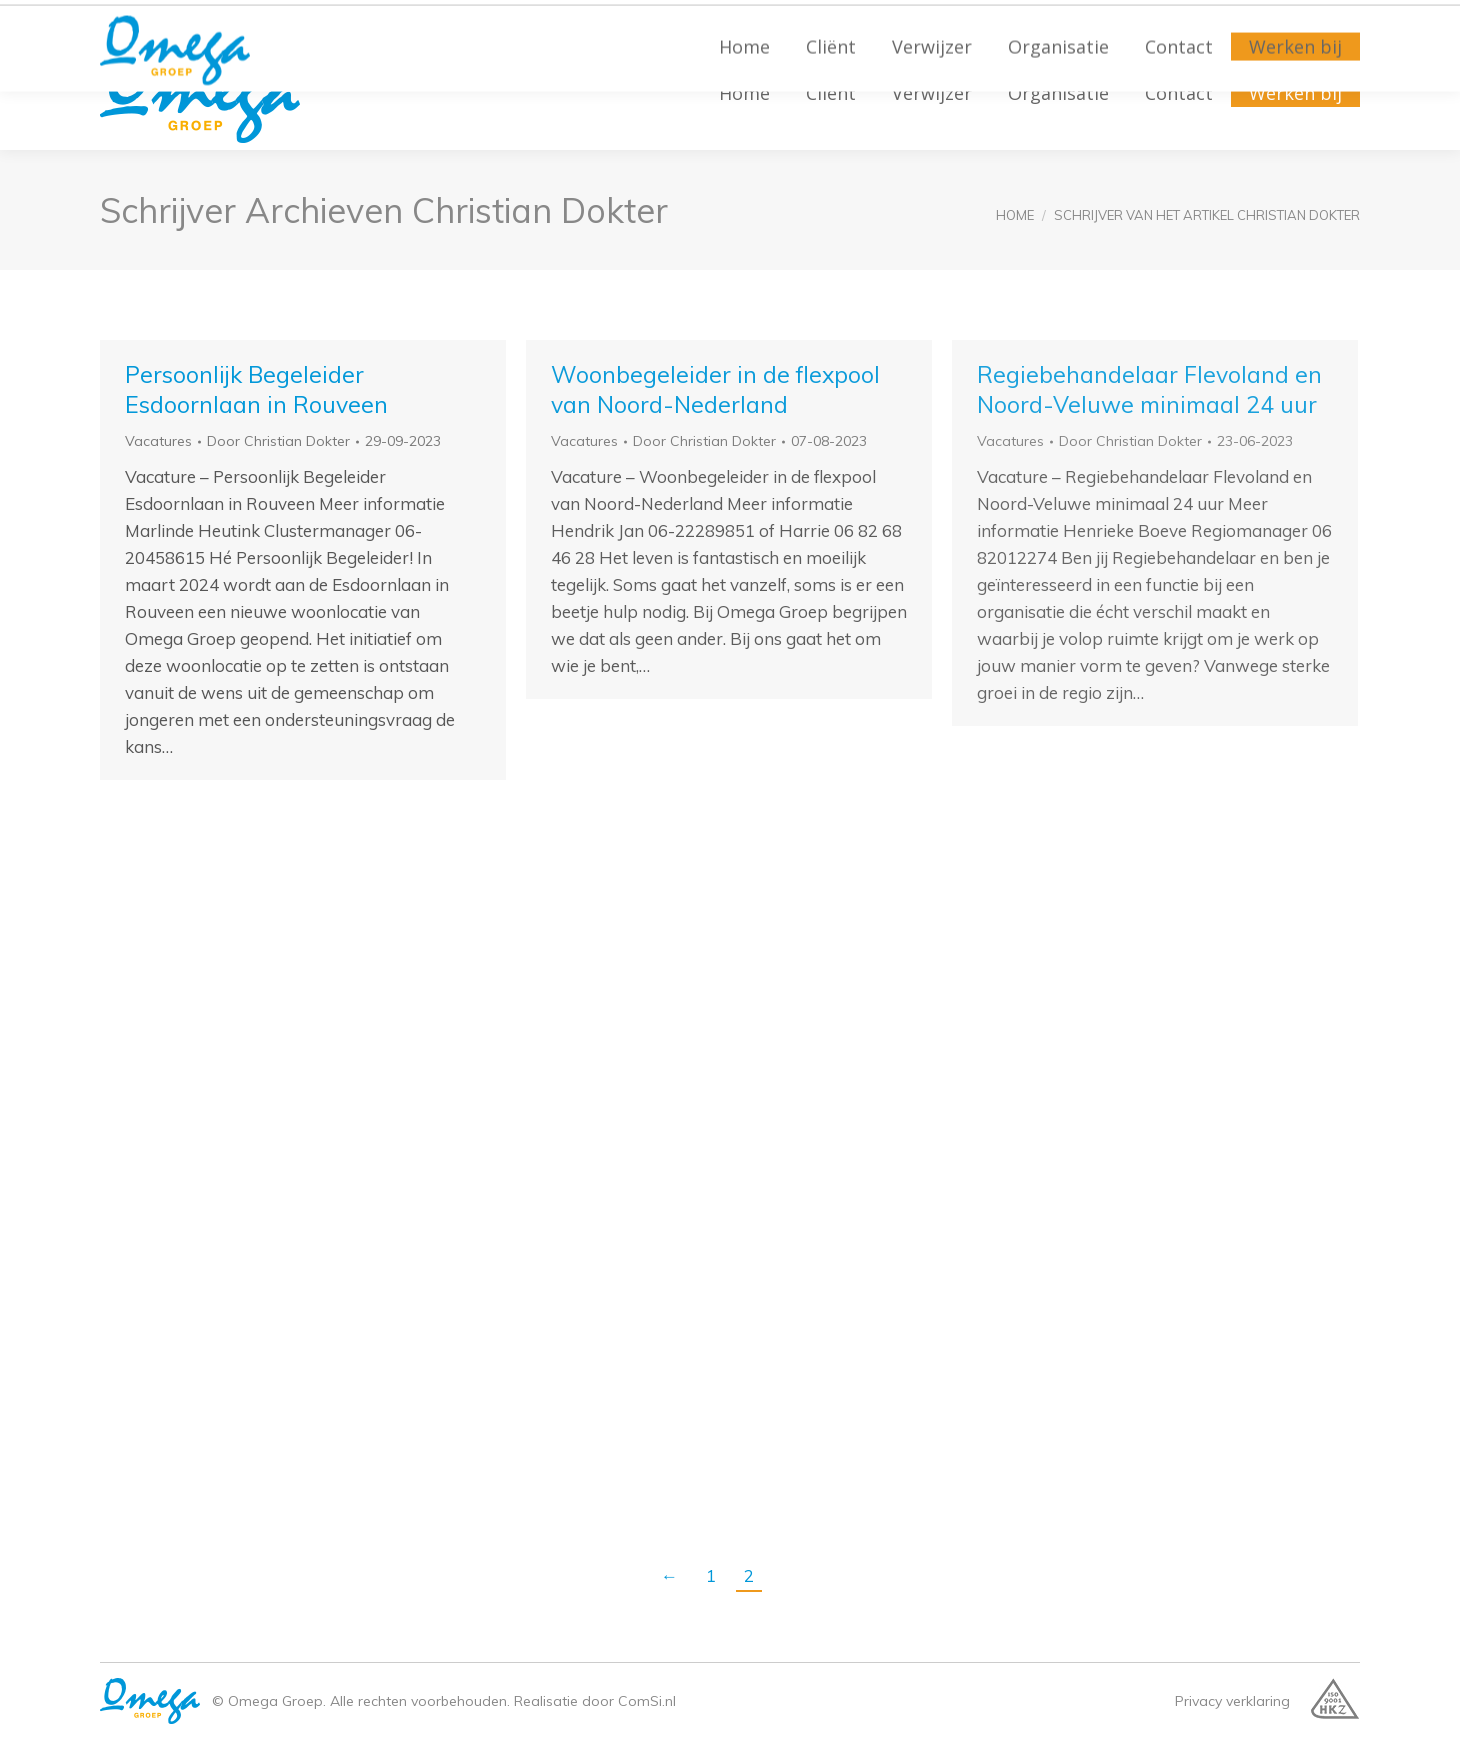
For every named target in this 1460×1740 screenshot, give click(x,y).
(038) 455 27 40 (168, 20)
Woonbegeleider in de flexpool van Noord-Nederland (715, 389)
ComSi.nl (647, 1701)
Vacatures (158, 441)
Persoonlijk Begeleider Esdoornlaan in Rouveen (256, 389)
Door (278, 441)
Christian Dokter (540, 210)
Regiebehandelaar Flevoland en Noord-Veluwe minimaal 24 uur (1149, 389)
